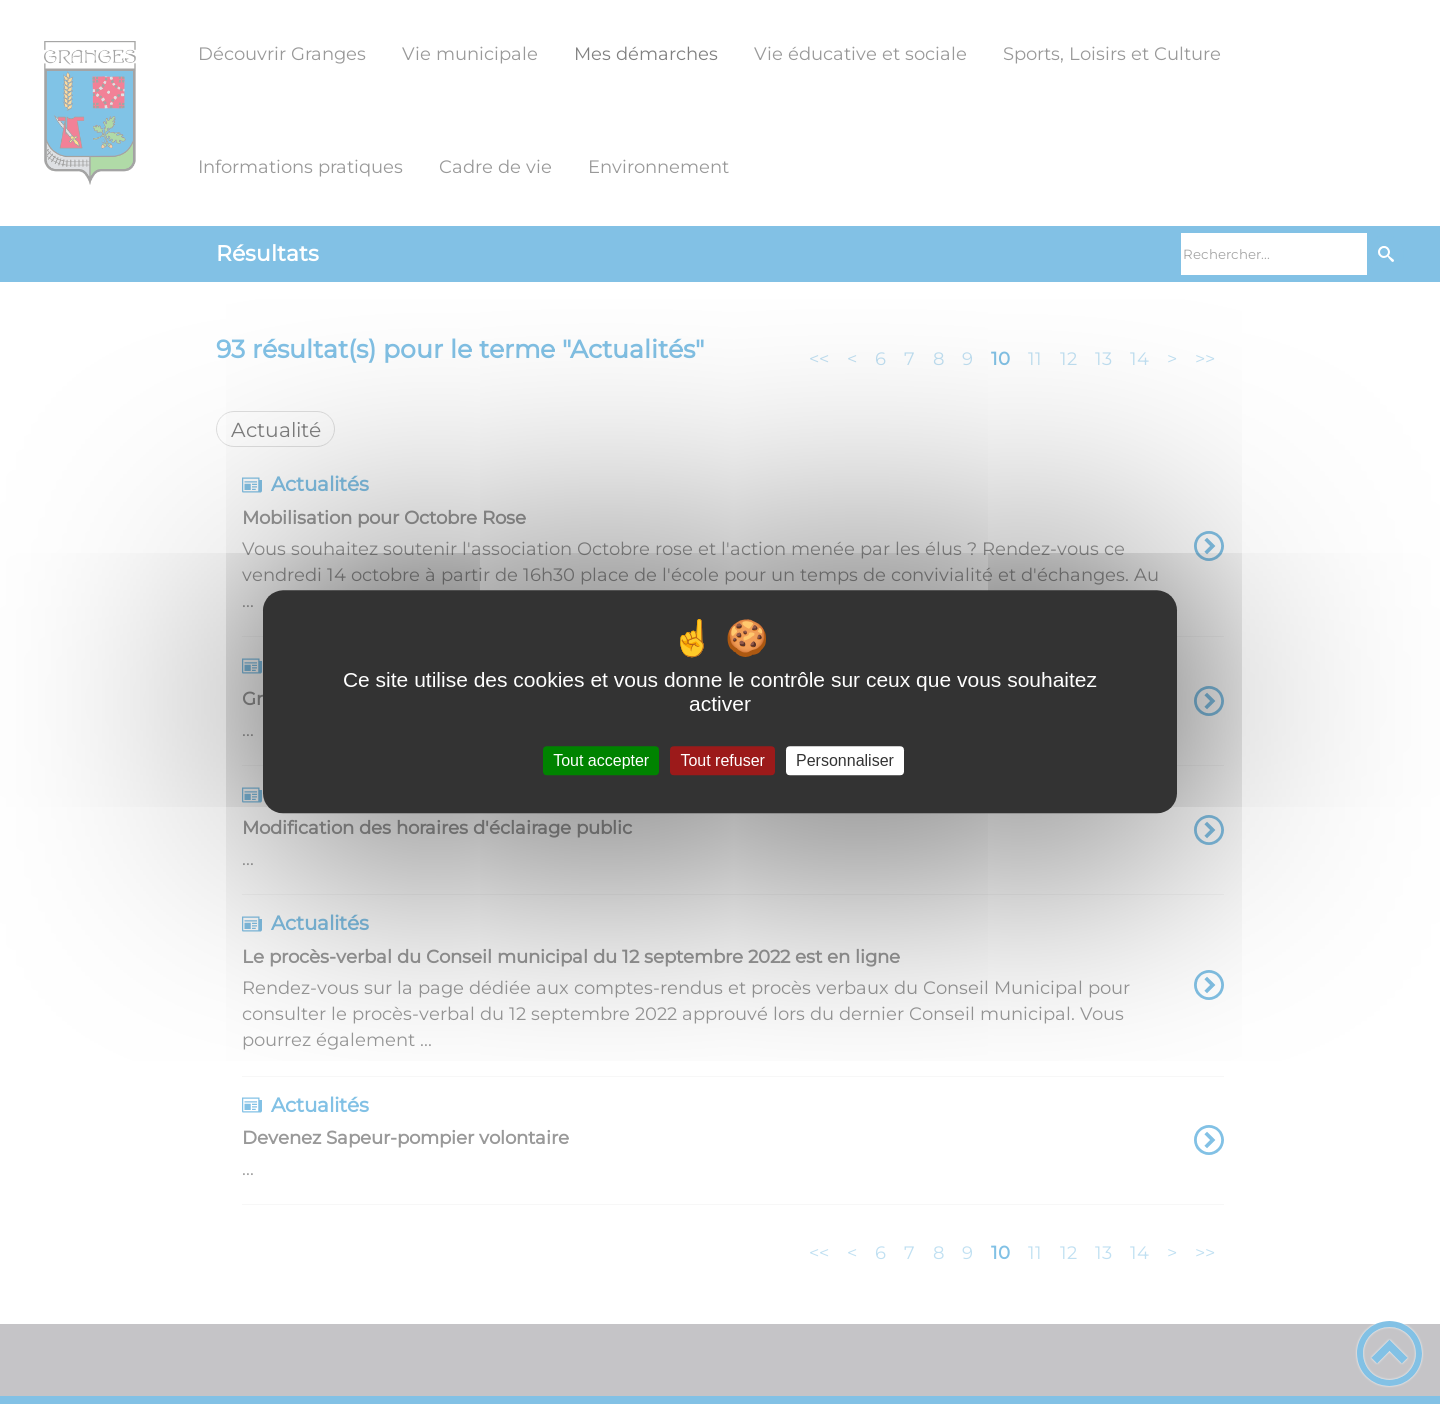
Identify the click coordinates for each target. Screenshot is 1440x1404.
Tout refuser (722, 760)
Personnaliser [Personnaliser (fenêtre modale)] (845, 760)
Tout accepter (601, 760)
